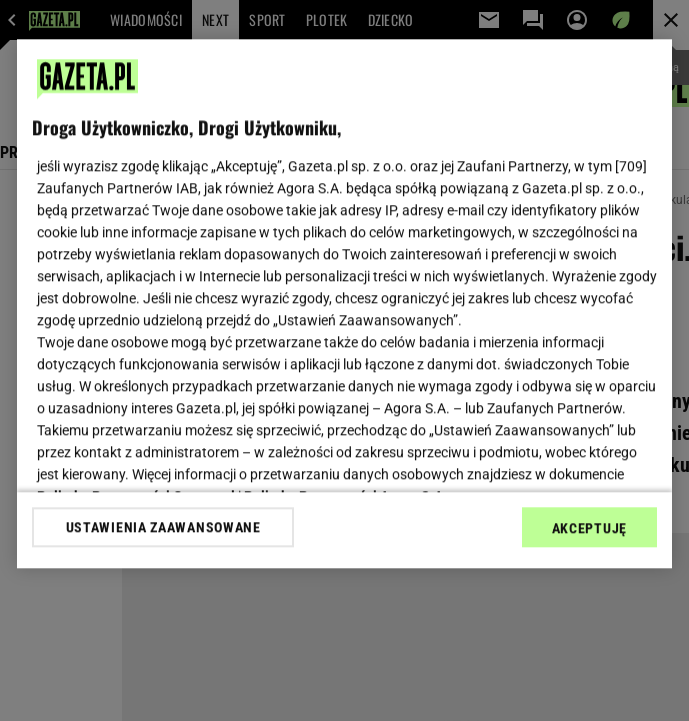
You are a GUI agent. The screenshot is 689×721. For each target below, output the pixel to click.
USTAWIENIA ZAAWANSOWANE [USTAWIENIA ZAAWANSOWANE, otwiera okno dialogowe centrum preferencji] (163, 527)
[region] (344, 303)
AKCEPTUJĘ (589, 528)
